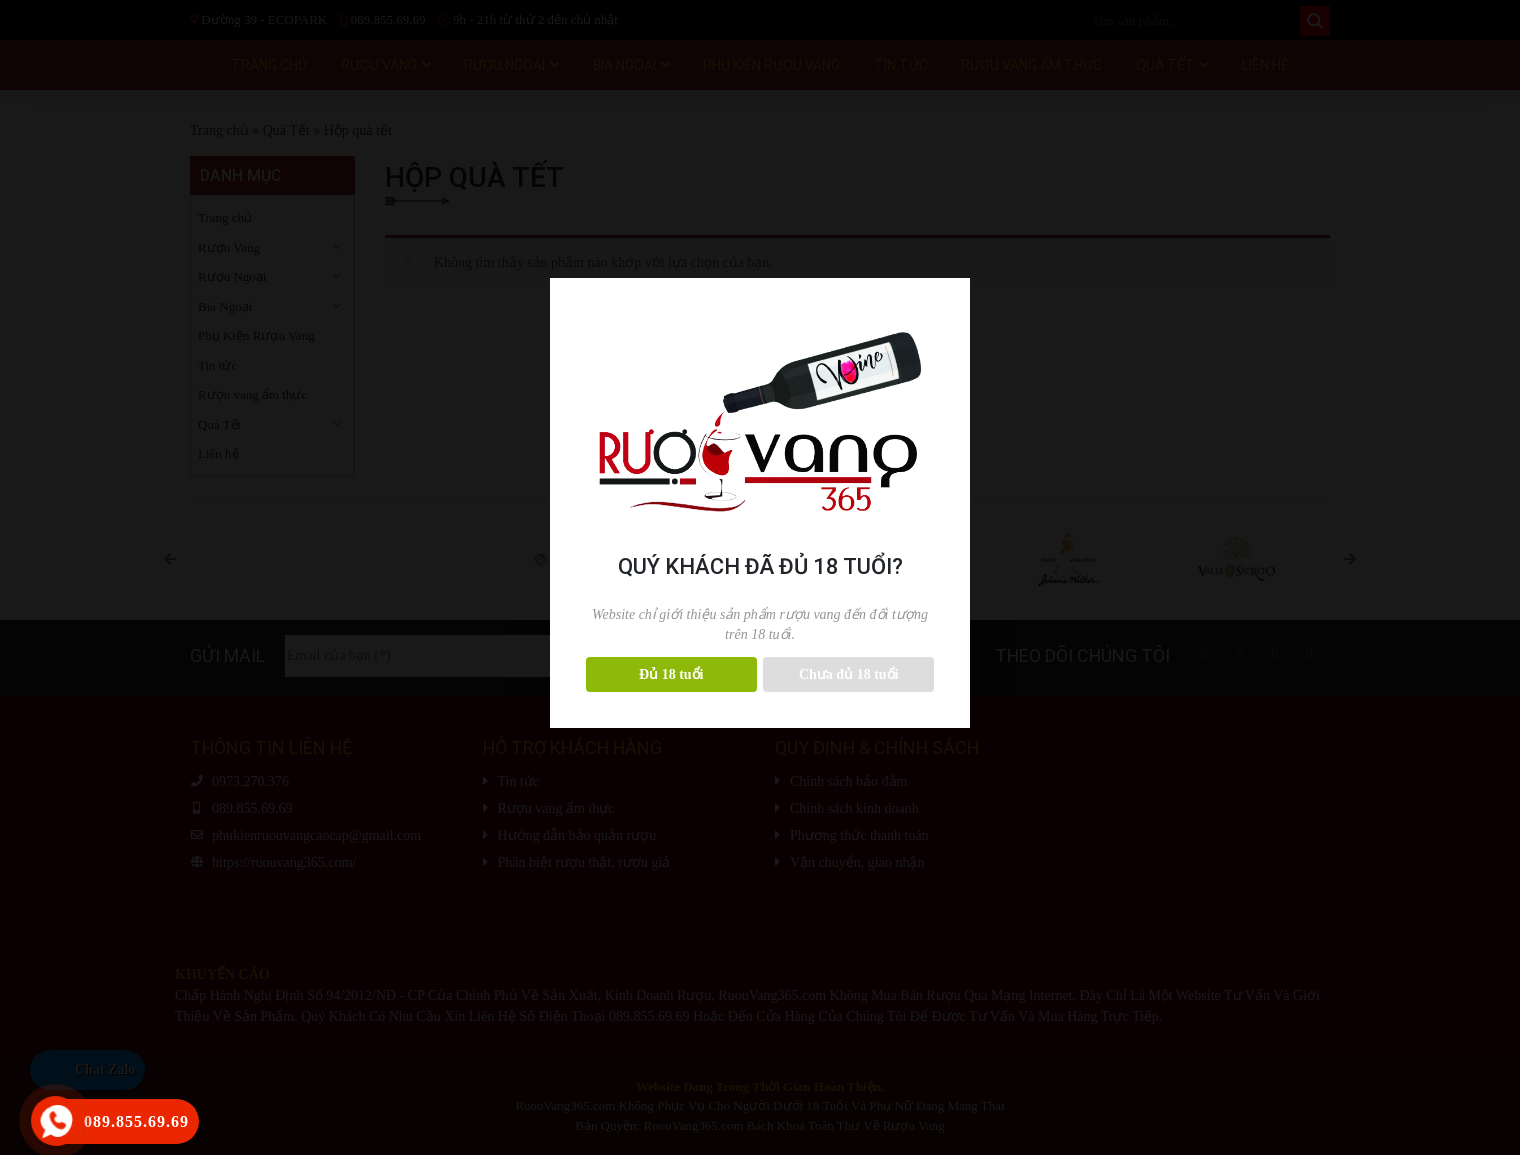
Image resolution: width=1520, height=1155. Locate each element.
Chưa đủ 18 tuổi (849, 674)
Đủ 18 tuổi (671, 674)
